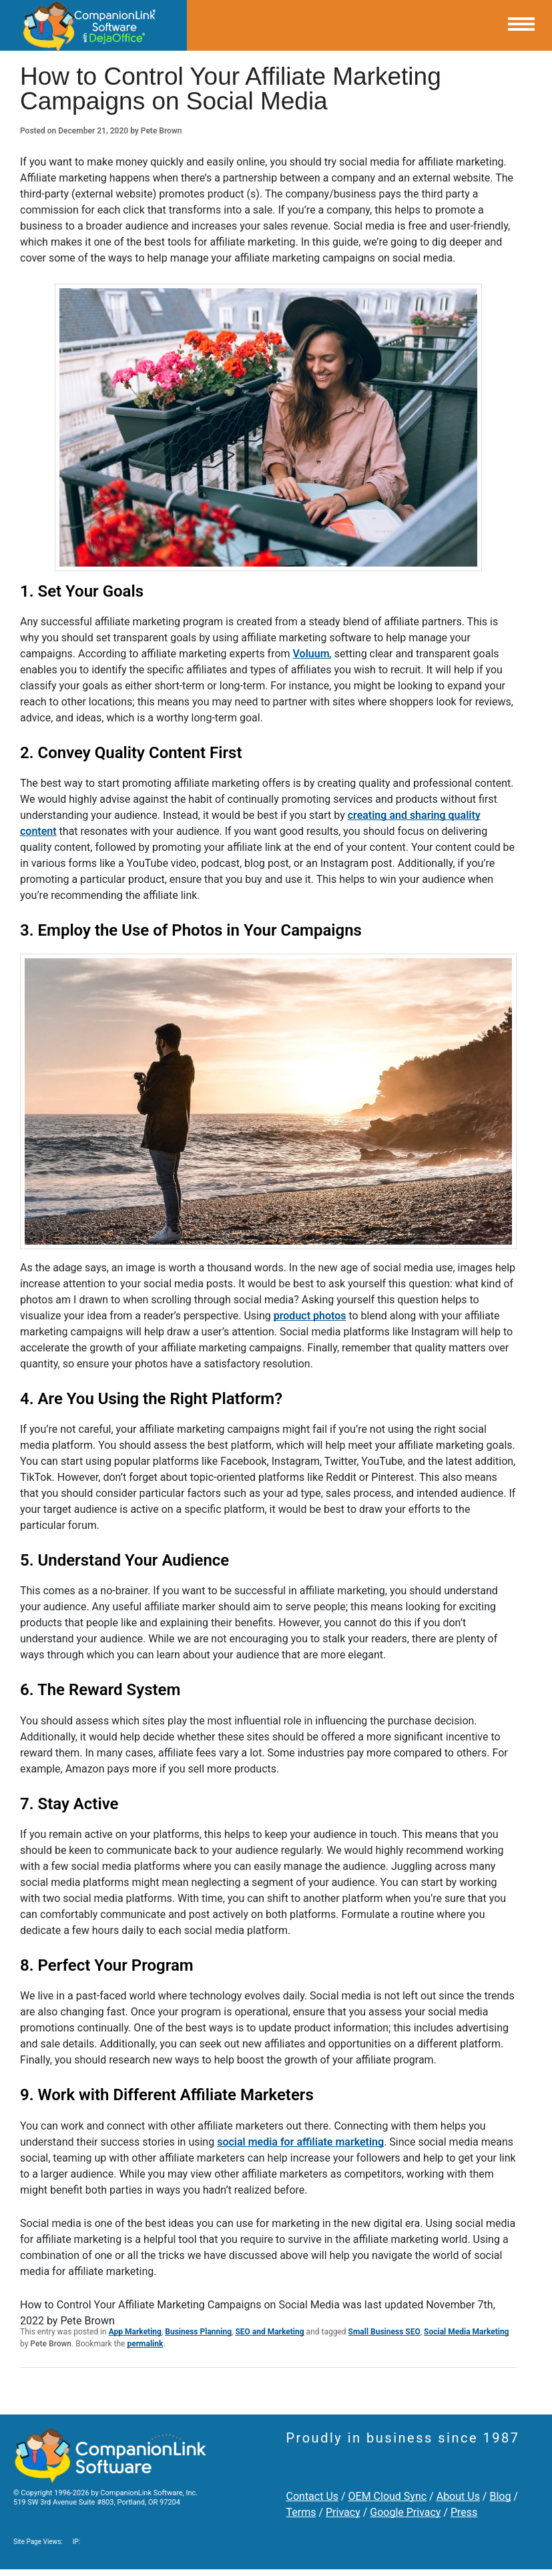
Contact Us (312, 2496)
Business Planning (198, 2331)
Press (464, 2512)
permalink (145, 2343)
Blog (500, 2496)
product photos (310, 1315)
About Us (458, 2496)
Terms (301, 2512)
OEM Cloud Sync (387, 2496)
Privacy (343, 2512)
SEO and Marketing (269, 2331)
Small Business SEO (384, 2331)
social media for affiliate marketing (300, 2142)
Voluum (311, 653)
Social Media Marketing (466, 2331)
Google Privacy (405, 2512)
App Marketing (135, 2331)
